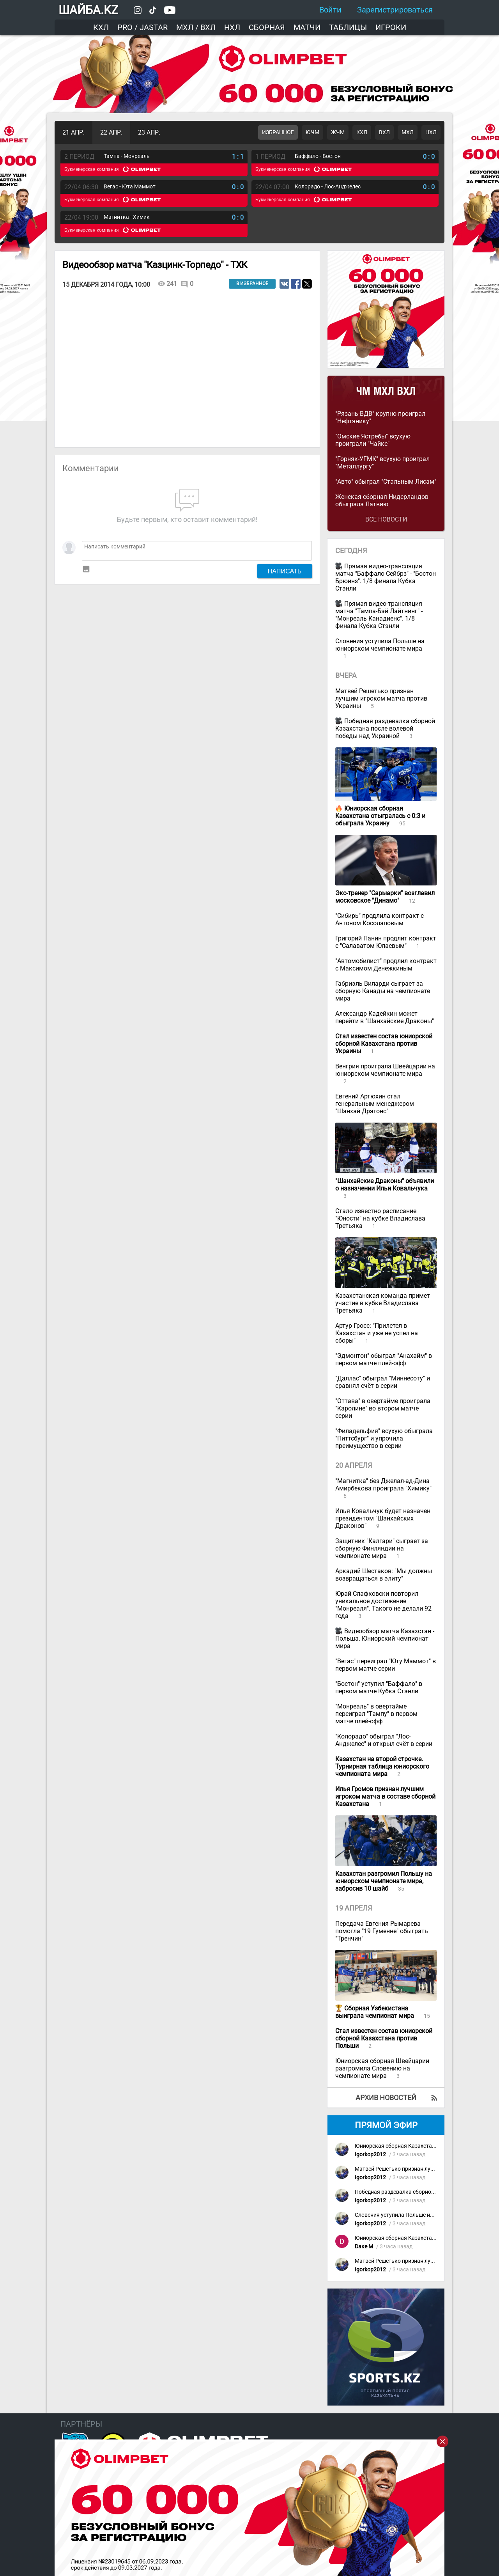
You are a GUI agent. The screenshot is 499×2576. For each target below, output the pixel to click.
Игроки (390, 27)
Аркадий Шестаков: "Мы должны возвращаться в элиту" (383, 1574)
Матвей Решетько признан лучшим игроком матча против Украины (381, 698)
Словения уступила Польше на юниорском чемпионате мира (380, 644)
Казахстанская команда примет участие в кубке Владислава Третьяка (382, 1303)
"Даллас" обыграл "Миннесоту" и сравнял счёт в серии (382, 1382)
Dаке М (364, 2246)
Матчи (307, 27)
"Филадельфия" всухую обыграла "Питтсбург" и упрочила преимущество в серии (384, 1438)
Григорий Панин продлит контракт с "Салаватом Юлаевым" (385, 942)
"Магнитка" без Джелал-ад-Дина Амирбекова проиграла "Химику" (383, 1484)
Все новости (386, 519)
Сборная (267, 27)
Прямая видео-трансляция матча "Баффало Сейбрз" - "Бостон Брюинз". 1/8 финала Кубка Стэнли (385, 577)
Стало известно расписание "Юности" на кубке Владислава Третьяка (380, 1218)
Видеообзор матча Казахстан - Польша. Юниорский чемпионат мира (384, 1638)
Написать (285, 571)
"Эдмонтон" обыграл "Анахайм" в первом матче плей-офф (383, 1359)
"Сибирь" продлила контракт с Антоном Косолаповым (379, 919)
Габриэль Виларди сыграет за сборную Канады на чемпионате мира (382, 991)
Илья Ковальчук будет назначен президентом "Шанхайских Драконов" (382, 1518)
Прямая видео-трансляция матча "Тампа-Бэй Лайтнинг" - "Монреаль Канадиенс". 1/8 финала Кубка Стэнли (379, 615)
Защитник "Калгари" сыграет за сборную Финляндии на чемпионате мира (381, 1548)
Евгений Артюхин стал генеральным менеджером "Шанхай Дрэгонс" (374, 1104)
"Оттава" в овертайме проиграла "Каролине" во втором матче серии (382, 1408)
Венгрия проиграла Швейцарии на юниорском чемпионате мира (385, 1070)
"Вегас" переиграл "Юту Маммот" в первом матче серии (385, 1664)
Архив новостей (386, 2097)
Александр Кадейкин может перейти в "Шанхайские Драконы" (384, 1017)
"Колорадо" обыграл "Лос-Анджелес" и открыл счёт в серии (383, 1740)
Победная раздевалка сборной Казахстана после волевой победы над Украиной (385, 728)
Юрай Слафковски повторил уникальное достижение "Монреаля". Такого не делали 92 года (383, 1605)
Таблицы (348, 27)
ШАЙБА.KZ (88, 10)
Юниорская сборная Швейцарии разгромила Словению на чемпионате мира (382, 2068)
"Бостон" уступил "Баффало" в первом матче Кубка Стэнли (378, 1687)
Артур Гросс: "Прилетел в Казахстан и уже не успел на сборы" (376, 1333)
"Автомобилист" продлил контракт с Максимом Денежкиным (386, 964)
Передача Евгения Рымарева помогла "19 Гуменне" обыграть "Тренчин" (381, 1931)
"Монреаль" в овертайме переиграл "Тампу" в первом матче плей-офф (376, 1714)
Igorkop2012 (370, 2154)
